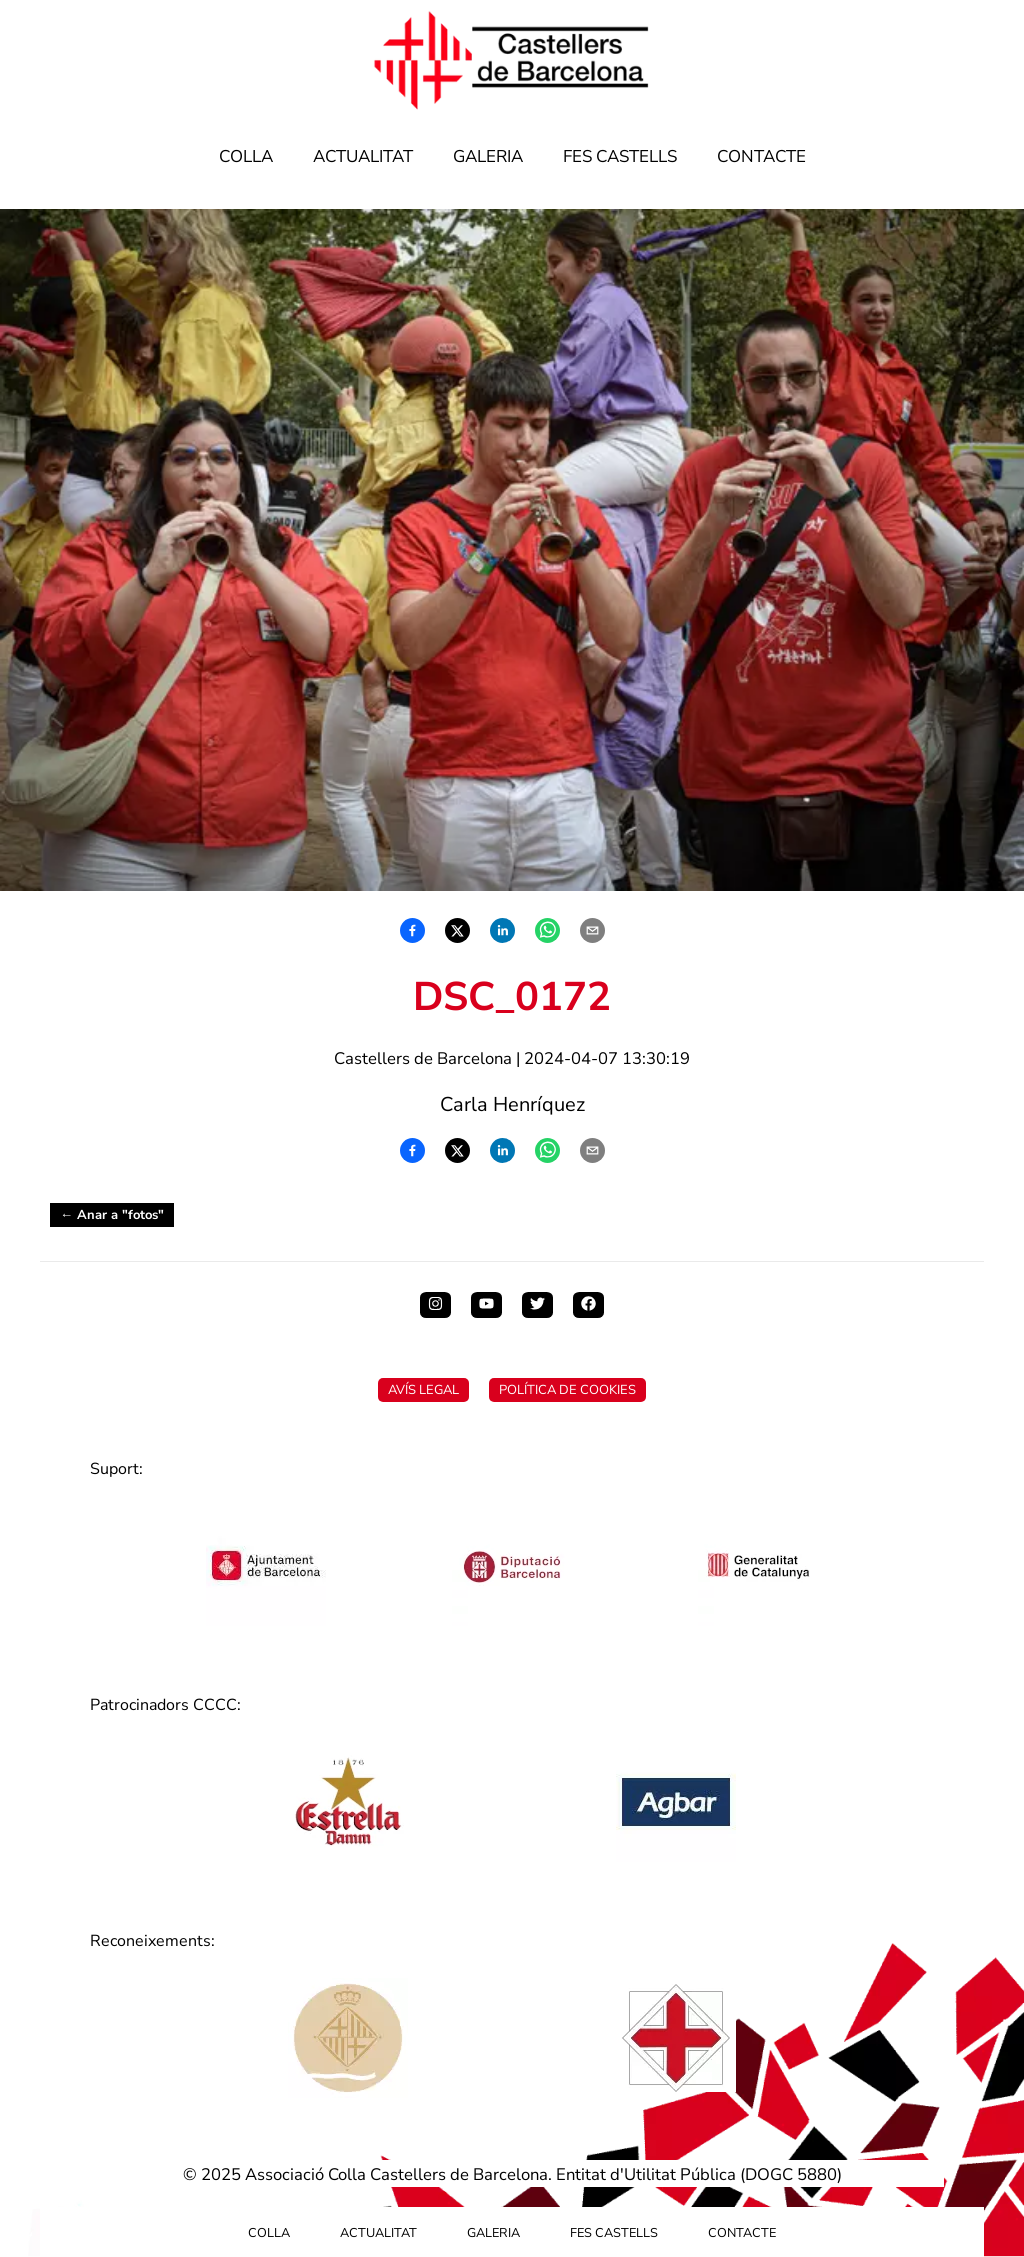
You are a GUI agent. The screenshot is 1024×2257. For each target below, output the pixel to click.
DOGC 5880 (791, 2174)
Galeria (488, 156)
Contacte (761, 156)
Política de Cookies (567, 1390)
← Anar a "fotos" (112, 1215)
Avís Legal (423, 1390)
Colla (246, 156)
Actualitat (363, 156)
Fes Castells (620, 156)
